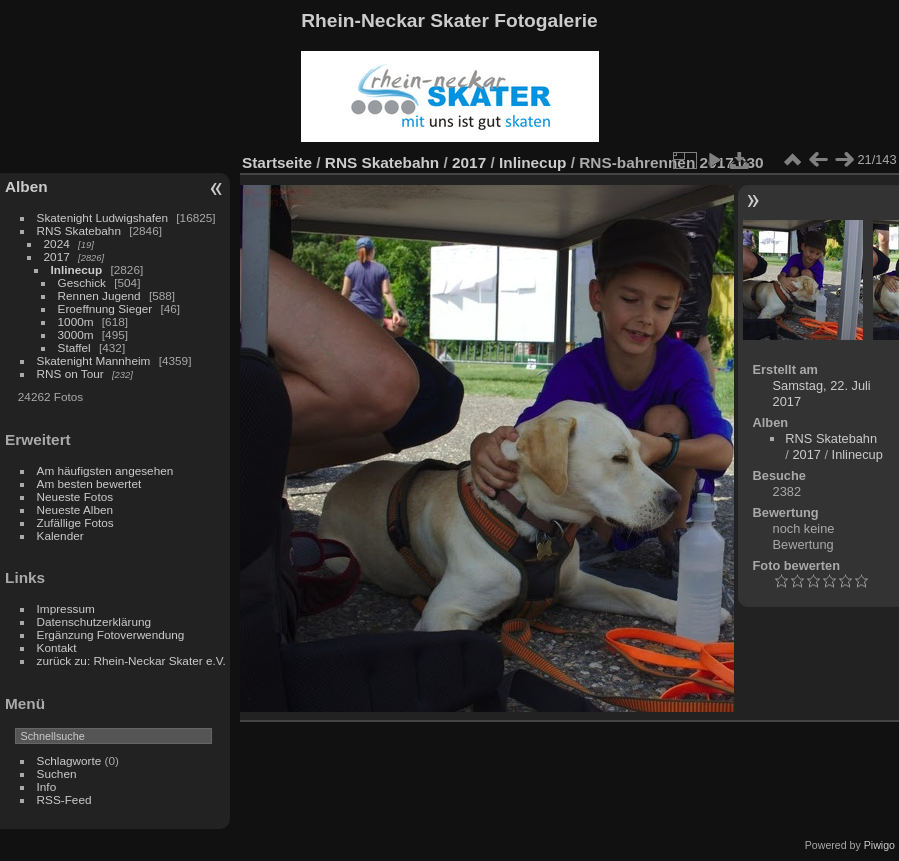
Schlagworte (69, 760)
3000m (76, 334)
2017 (57, 256)
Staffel (74, 347)
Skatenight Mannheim (94, 360)
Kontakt (57, 647)
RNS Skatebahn (79, 230)
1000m (76, 321)
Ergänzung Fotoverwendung (111, 634)
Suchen (57, 773)
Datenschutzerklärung (94, 621)
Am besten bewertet (89, 483)
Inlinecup (77, 269)
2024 (57, 243)
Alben (26, 186)
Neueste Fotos (75, 496)
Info (47, 786)
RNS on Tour (70, 373)
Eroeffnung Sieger (105, 308)
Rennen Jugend (99, 295)
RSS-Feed (64, 799)
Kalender (60, 535)
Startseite (277, 162)
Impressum (66, 608)
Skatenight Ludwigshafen (102, 217)
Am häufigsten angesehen (105, 470)
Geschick (82, 282)
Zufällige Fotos (75, 522)
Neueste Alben (75, 509)
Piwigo (879, 845)
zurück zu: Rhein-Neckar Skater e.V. (131, 660)
